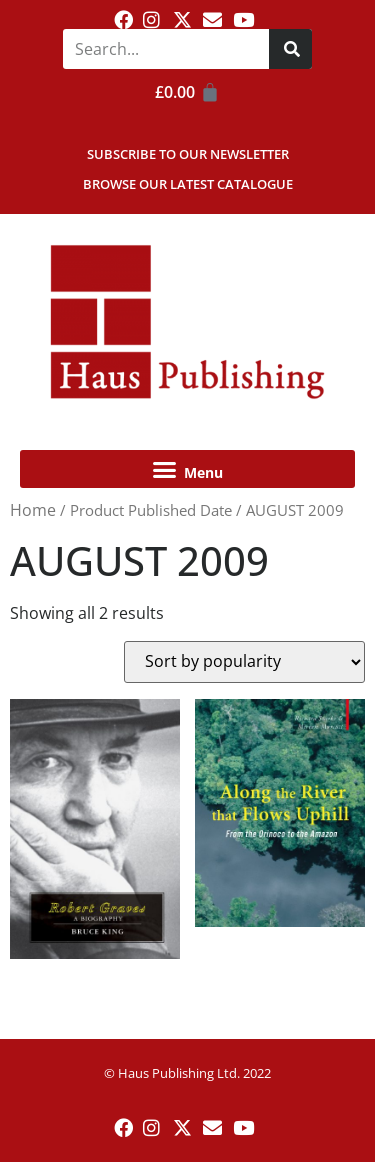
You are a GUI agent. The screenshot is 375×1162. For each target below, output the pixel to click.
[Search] (290, 49)
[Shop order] (244, 662)
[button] (187, 469)
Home (33, 510)
